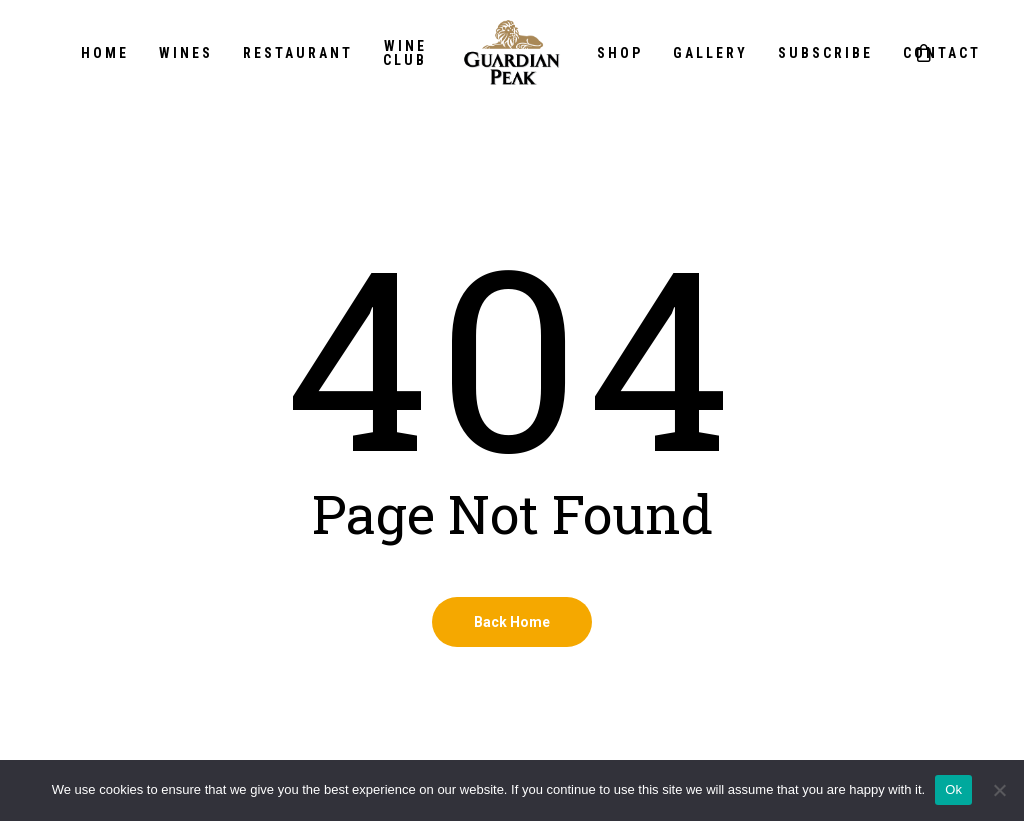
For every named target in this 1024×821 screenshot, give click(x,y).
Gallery (710, 53)
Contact (942, 53)
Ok (953, 789)
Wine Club (405, 53)
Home (105, 53)
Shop (620, 53)
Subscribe (825, 53)
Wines (186, 53)
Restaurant (298, 53)
